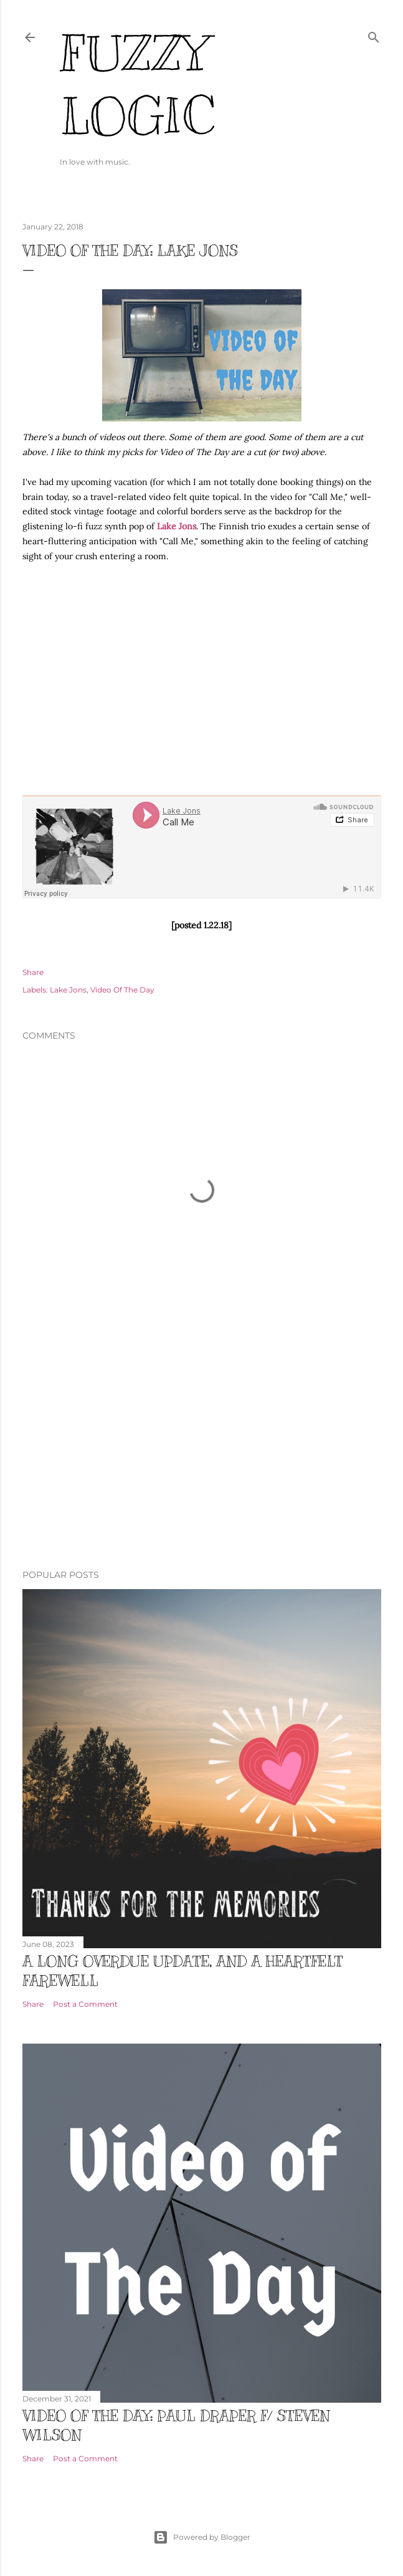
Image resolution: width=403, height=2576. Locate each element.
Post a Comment (85, 2004)
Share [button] (33, 972)
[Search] (373, 34)
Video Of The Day (122, 989)
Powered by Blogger (201, 2537)
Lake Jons (176, 526)
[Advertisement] (201, 1450)
